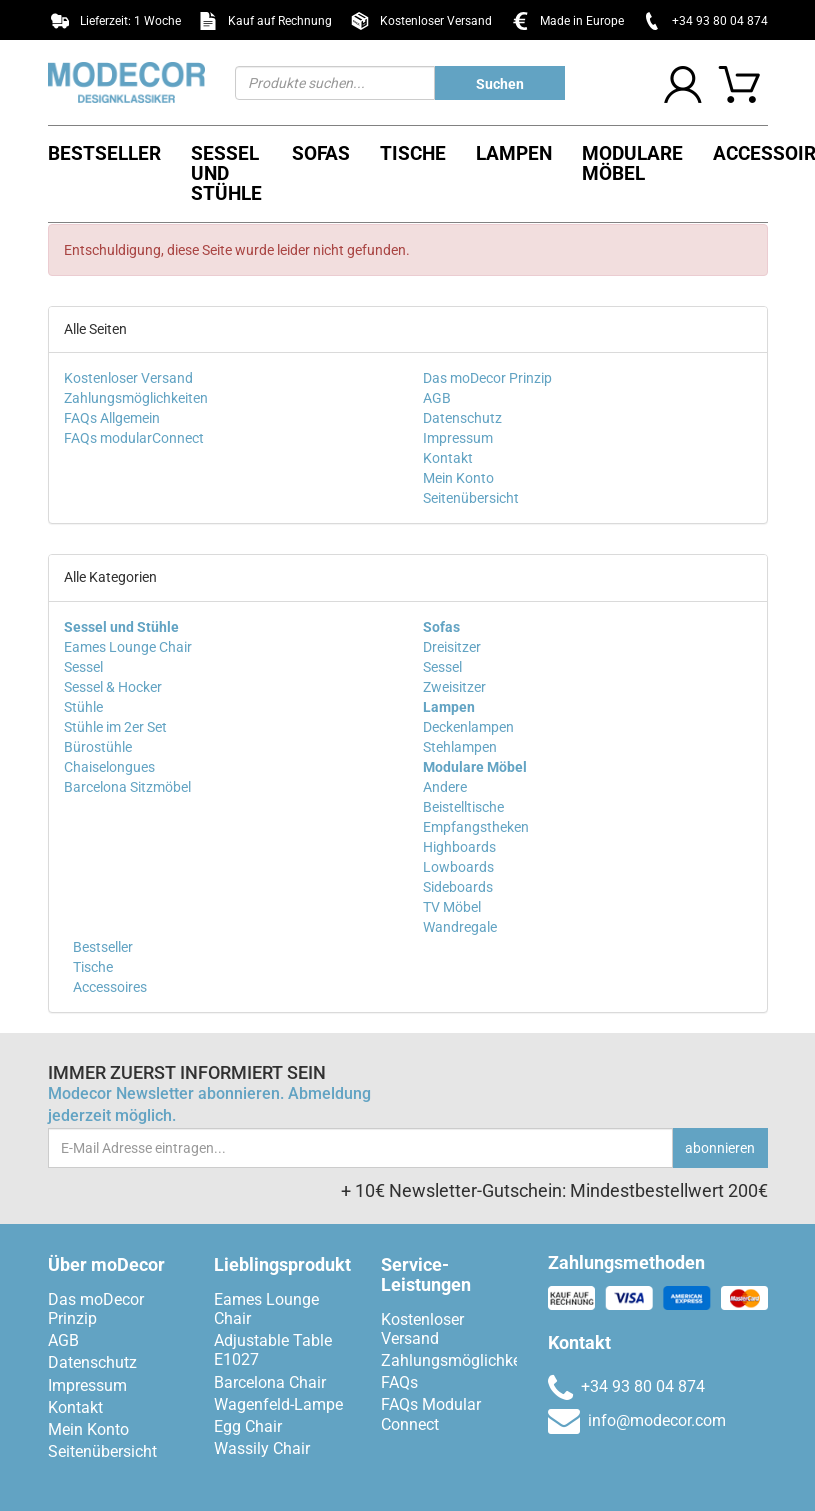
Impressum (458, 438)
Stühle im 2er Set (115, 727)
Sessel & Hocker (113, 687)
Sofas (321, 153)
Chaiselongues (109, 767)
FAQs (399, 1382)
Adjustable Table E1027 (273, 1350)
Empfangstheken (476, 827)
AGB (437, 398)
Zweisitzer (454, 687)
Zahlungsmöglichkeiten (136, 398)
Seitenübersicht (471, 498)
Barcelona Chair (270, 1382)
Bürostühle (98, 747)
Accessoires (108, 987)
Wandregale (460, 927)
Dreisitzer (452, 647)
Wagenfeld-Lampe (278, 1404)
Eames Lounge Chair (128, 647)
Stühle (83, 707)
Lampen (514, 153)
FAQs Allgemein (112, 418)
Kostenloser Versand (128, 378)
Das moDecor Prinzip (487, 378)
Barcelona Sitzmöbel (127, 787)
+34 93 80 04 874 (720, 21)
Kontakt (448, 458)
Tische (413, 153)
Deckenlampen (468, 727)
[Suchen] (335, 83)
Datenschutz (462, 418)
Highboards (459, 847)
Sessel (83, 667)
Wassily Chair (262, 1448)
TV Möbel (452, 907)
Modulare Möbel (632, 163)
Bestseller (104, 153)
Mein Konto (458, 478)
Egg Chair (248, 1426)
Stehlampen (460, 747)
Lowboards (458, 867)
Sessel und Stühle (226, 173)
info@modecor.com (637, 1420)
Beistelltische (463, 807)
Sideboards (458, 887)
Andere (445, 787)
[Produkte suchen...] (500, 83)
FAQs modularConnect (134, 438)
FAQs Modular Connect (431, 1414)
